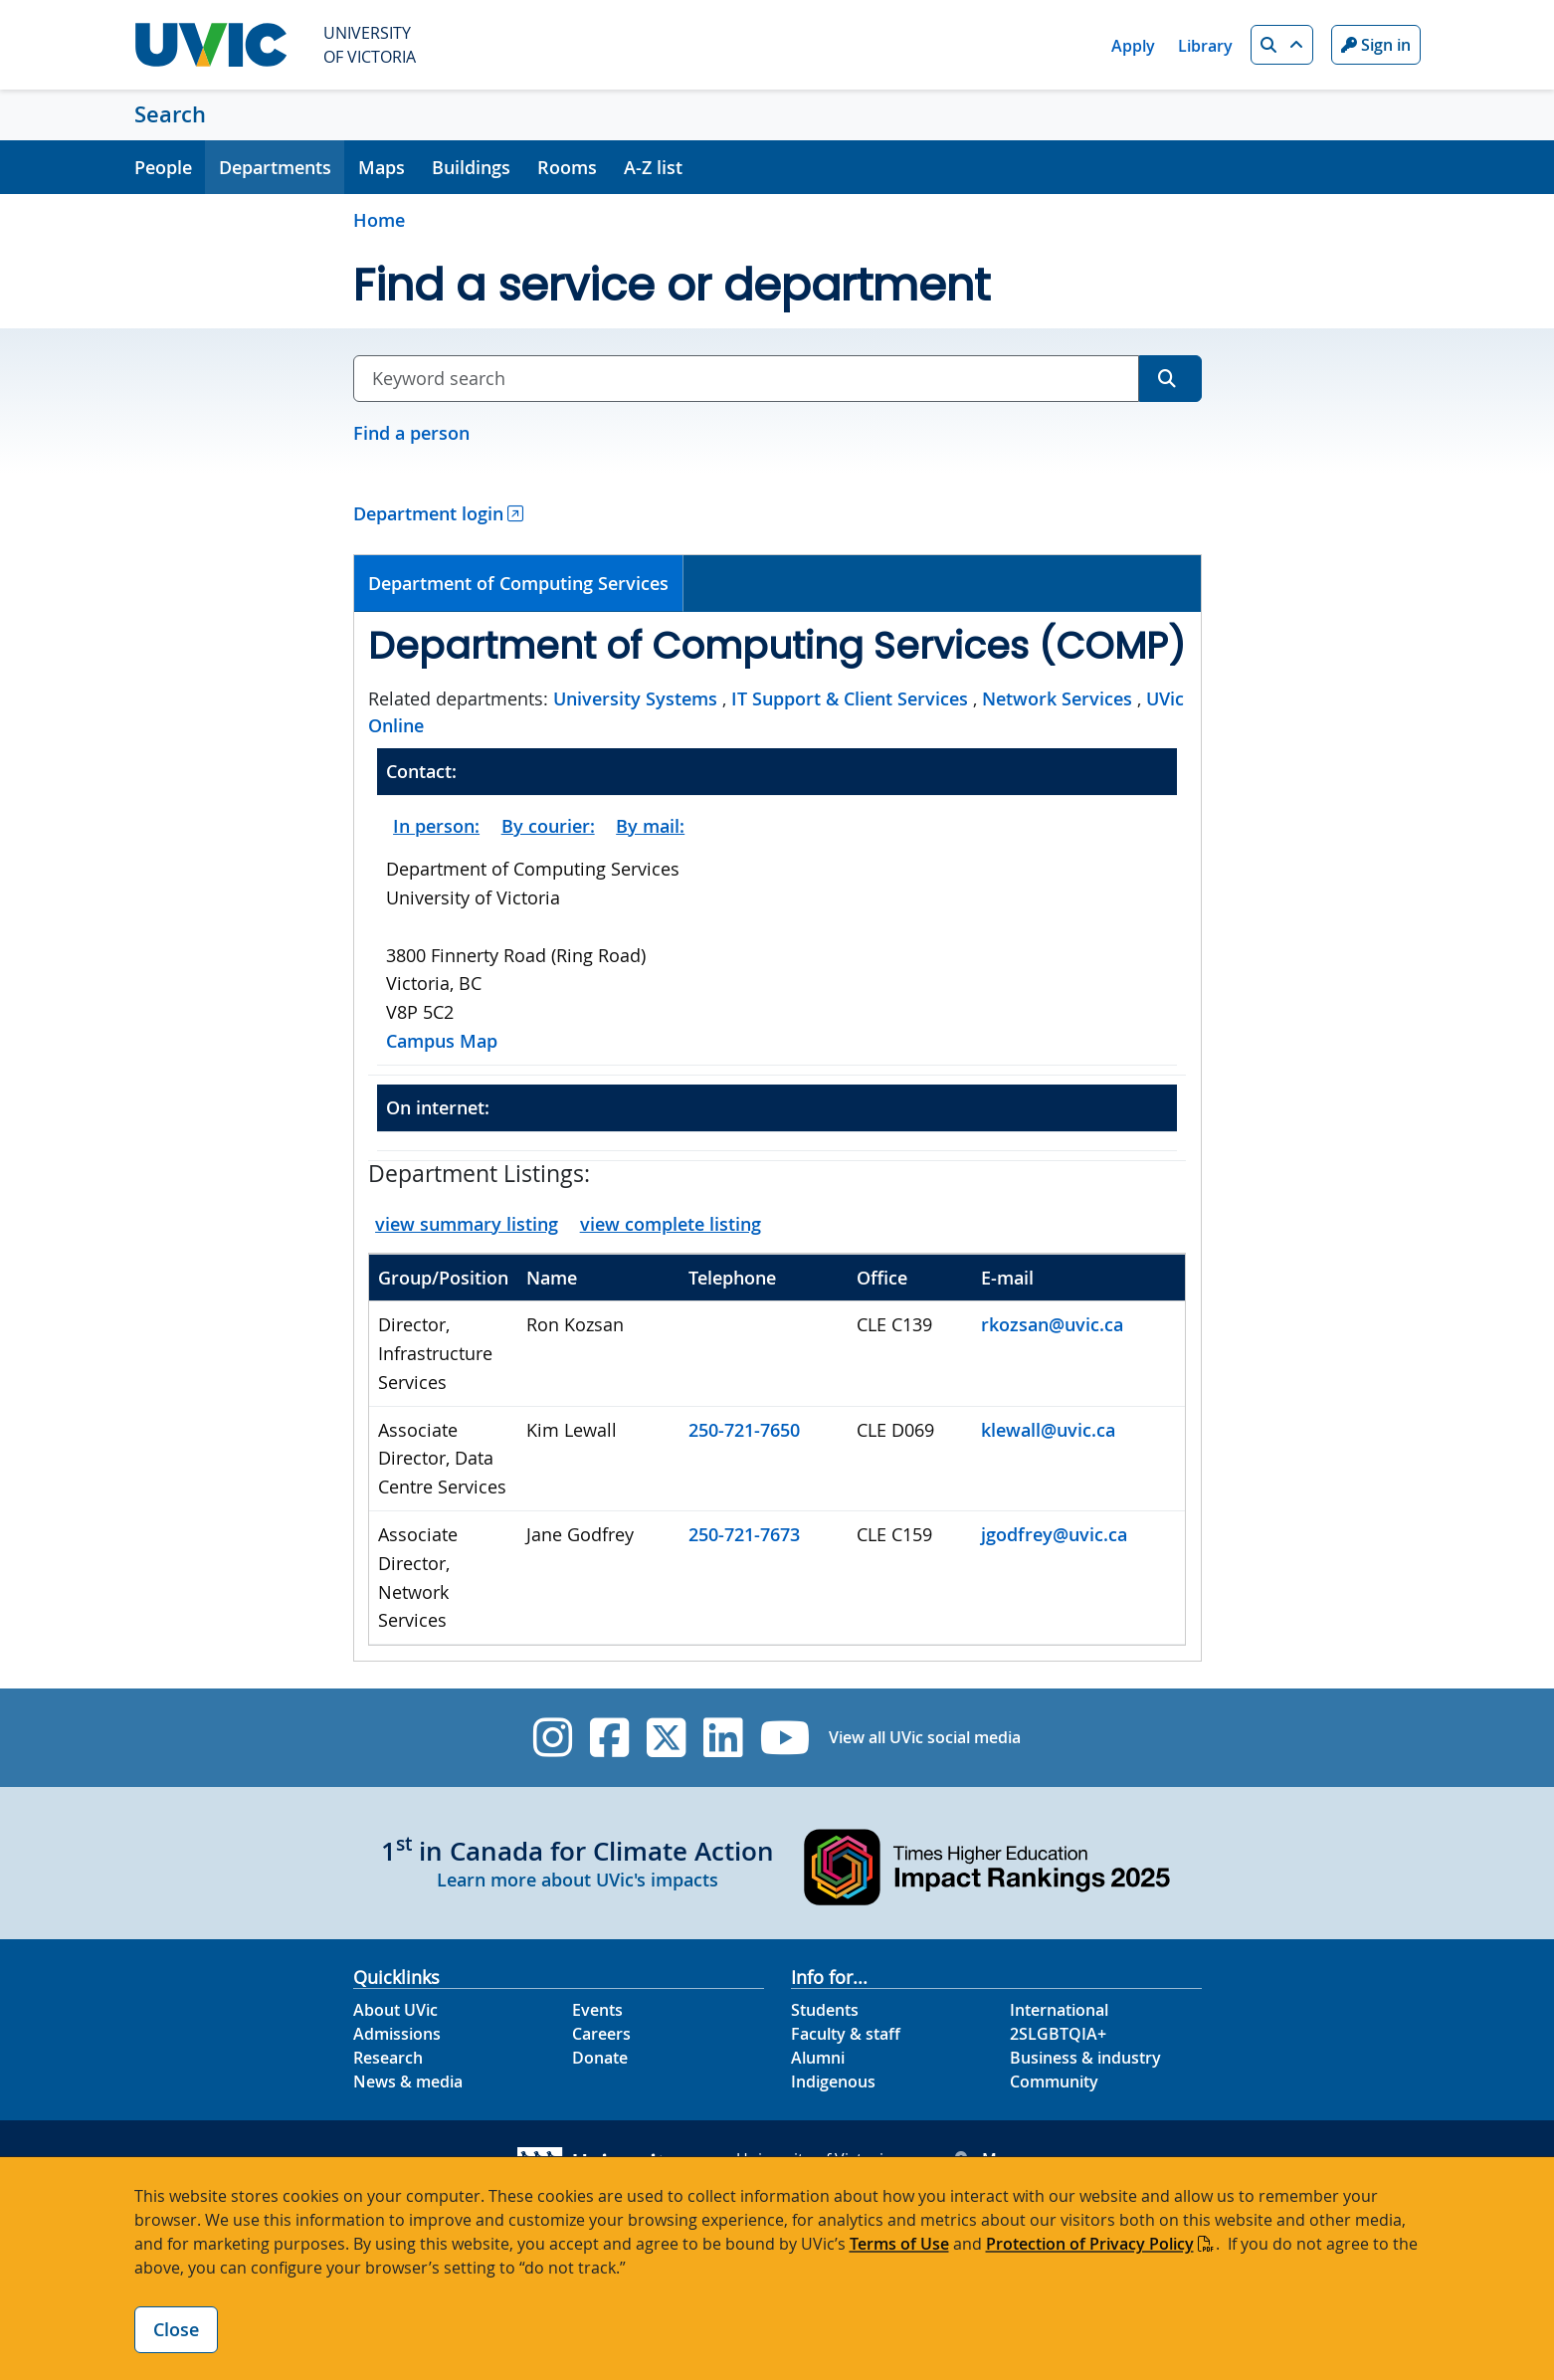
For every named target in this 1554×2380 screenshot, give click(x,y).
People (163, 167)
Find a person (411, 433)
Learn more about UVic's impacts (577, 1879)
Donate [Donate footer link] (600, 2058)
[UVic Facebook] (609, 1737)
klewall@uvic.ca (1048, 1430)
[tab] (519, 583)
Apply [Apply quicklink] (1133, 46)
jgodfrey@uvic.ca (1054, 1534)
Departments (275, 167)
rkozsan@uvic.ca (1052, 1324)
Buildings (471, 167)
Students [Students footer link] (825, 2010)
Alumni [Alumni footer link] (818, 2058)
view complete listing (670, 1224)
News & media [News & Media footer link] (408, 2081)
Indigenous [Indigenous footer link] (833, 2081)
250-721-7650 (744, 1430)
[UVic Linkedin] (722, 1737)
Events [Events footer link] (597, 2010)
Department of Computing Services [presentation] (518, 583)
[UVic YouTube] (785, 1737)
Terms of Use (899, 2244)
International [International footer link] (1059, 2010)
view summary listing (466, 1224)
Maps (381, 167)
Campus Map (441, 1041)
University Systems (635, 698)
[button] (1282, 45)
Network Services (1057, 698)
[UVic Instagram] (552, 1737)
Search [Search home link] (170, 114)
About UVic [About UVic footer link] (395, 2010)
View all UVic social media (925, 1737)
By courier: (548, 826)
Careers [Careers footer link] (601, 2034)
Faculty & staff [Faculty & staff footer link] (845, 2034)
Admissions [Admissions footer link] (397, 2034)
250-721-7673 (744, 1534)
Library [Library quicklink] (1205, 46)
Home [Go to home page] (379, 220)
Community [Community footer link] (1054, 2081)
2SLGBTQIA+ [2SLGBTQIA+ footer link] (1058, 2034)
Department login (428, 513)
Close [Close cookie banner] (176, 2329)
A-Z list (653, 167)
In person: (436, 826)
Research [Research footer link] (388, 2058)
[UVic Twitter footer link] (666, 1737)
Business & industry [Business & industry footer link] (1085, 2058)
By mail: (650, 826)
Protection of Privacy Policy (1090, 2244)
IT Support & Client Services (849, 698)
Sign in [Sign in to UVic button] (1376, 45)
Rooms (567, 167)
